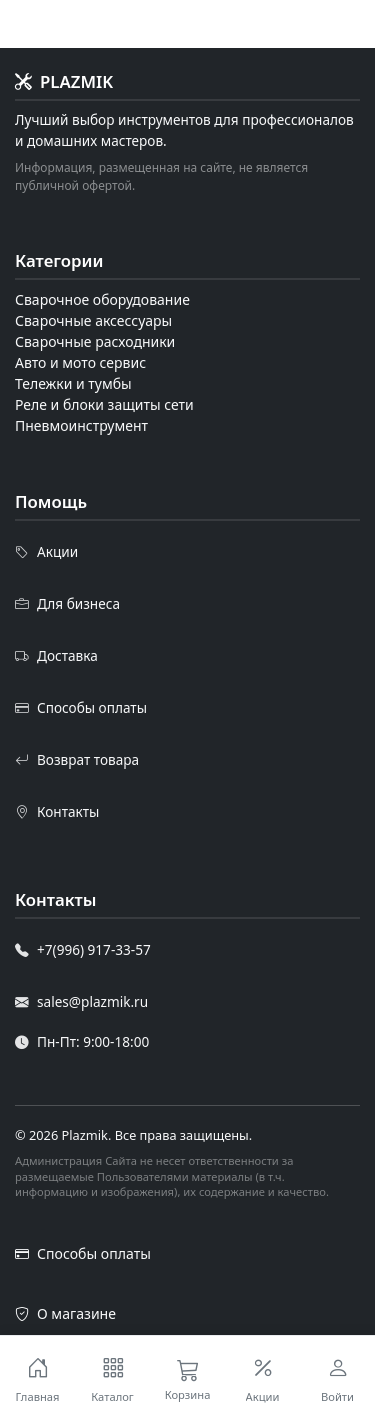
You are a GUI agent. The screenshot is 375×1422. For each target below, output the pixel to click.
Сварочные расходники (95, 341)
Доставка (56, 656)
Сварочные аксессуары (93, 320)
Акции (46, 552)
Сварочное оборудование (102, 299)
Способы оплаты (81, 708)
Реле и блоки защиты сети (104, 404)
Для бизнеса (67, 604)
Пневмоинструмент (81, 425)
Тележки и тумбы (73, 383)
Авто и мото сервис (80, 362)
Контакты (57, 812)
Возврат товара (77, 760)
